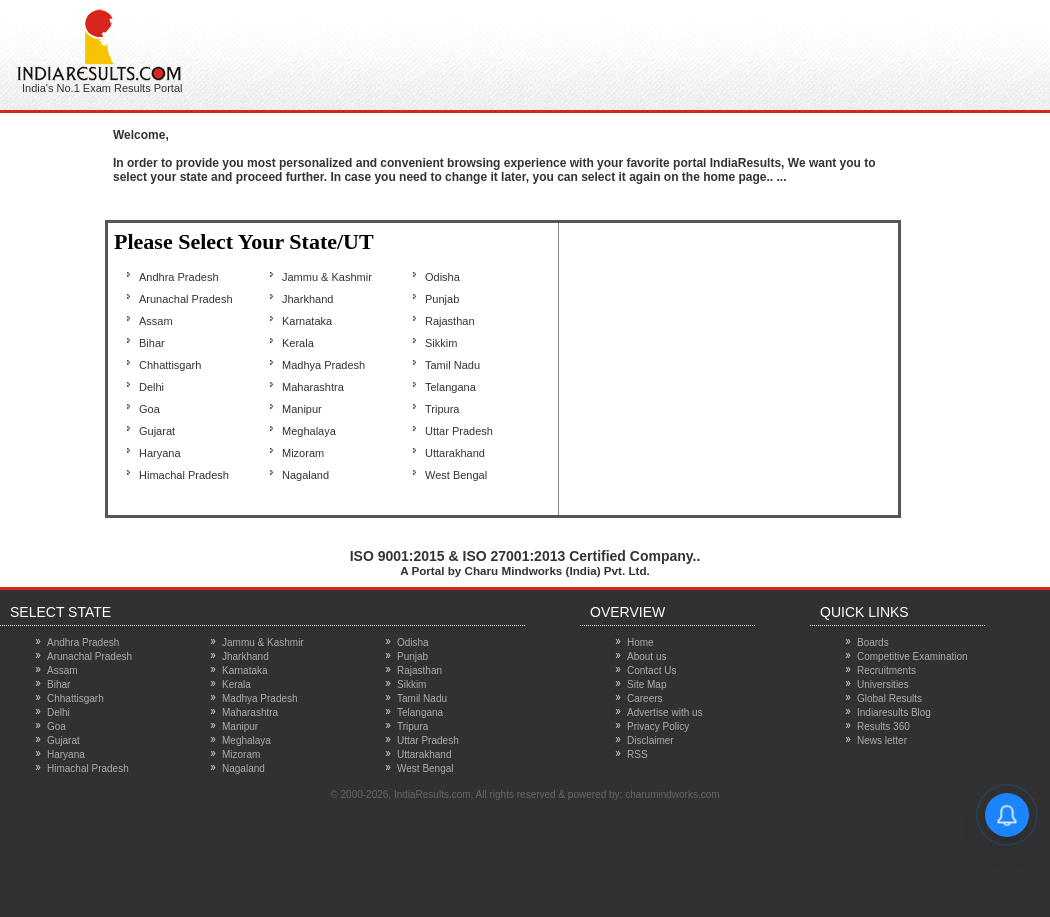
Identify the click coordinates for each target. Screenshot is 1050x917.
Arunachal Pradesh (186, 299)
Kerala (298, 343)
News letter (882, 740)
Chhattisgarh (170, 365)
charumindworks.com (672, 794)
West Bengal (456, 475)
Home (640, 642)
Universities (883, 684)
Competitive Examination (912, 656)
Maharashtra (313, 387)
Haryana (160, 453)
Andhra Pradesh (179, 277)
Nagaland (305, 475)
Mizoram (303, 453)
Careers (645, 698)
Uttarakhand (455, 453)
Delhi (151, 387)
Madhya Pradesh (323, 365)
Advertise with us (665, 712)
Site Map (646, 684)
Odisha (442, 277)
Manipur (302, 409)
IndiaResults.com (432, 794)
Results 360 (883, 726)
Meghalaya (309, 431)
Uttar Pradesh (459, 431)
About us (646, 656)
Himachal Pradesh (184, 475)
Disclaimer (650, 740)
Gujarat (157, 431)
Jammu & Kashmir (327, 277)
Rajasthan (450, 321)
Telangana (450, 387)
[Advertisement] (584, 50)
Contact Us (651, 670)
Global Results (889, 698)
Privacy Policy (658, 726)
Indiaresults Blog (894, 712)
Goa (149, 409)
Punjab (442, 299)
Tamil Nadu (452, 365)
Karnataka (307, 321)
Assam (156, 321)
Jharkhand (307, 299)
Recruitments (886, 670)
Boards (873, 642)
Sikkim (441, 343)
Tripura (442, 409)
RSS (637, 754)
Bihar (152, 343)
